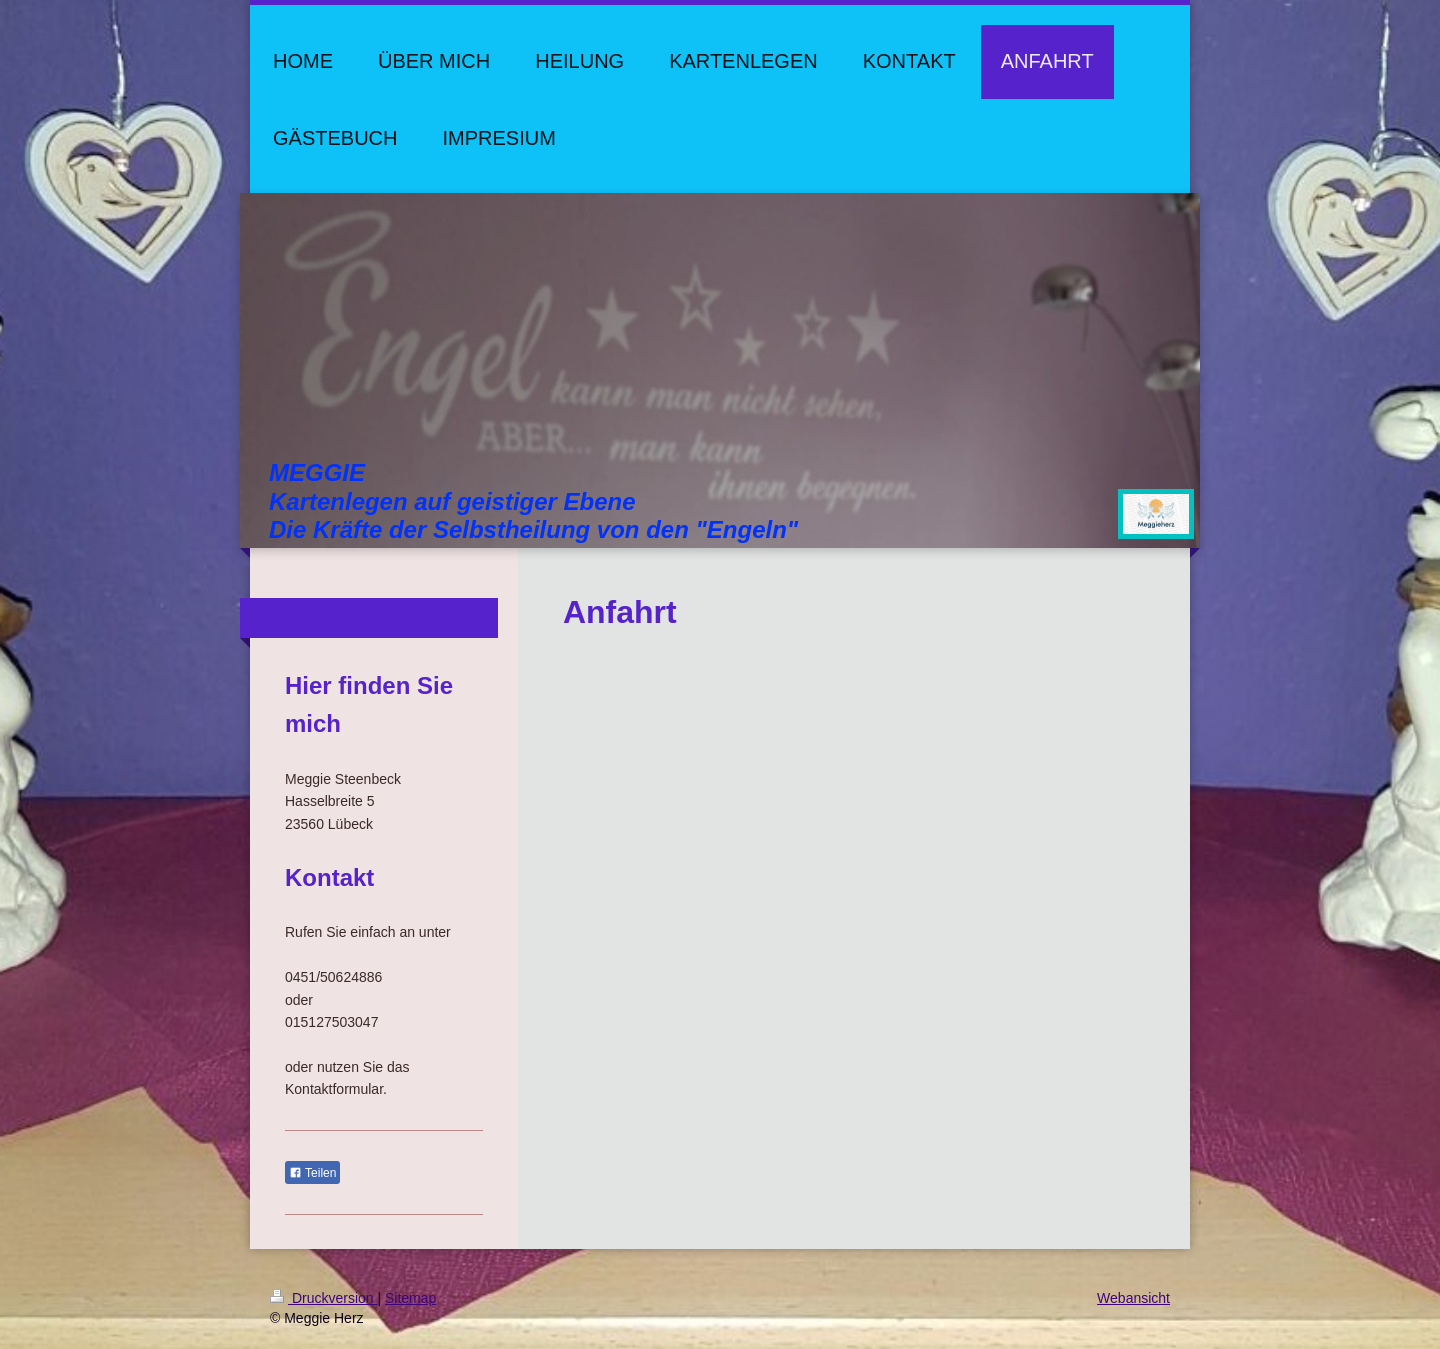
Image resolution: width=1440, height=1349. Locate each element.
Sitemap (410, 1298)
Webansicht (1133, 1298)
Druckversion (323, 1298)
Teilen (312, 1173)
